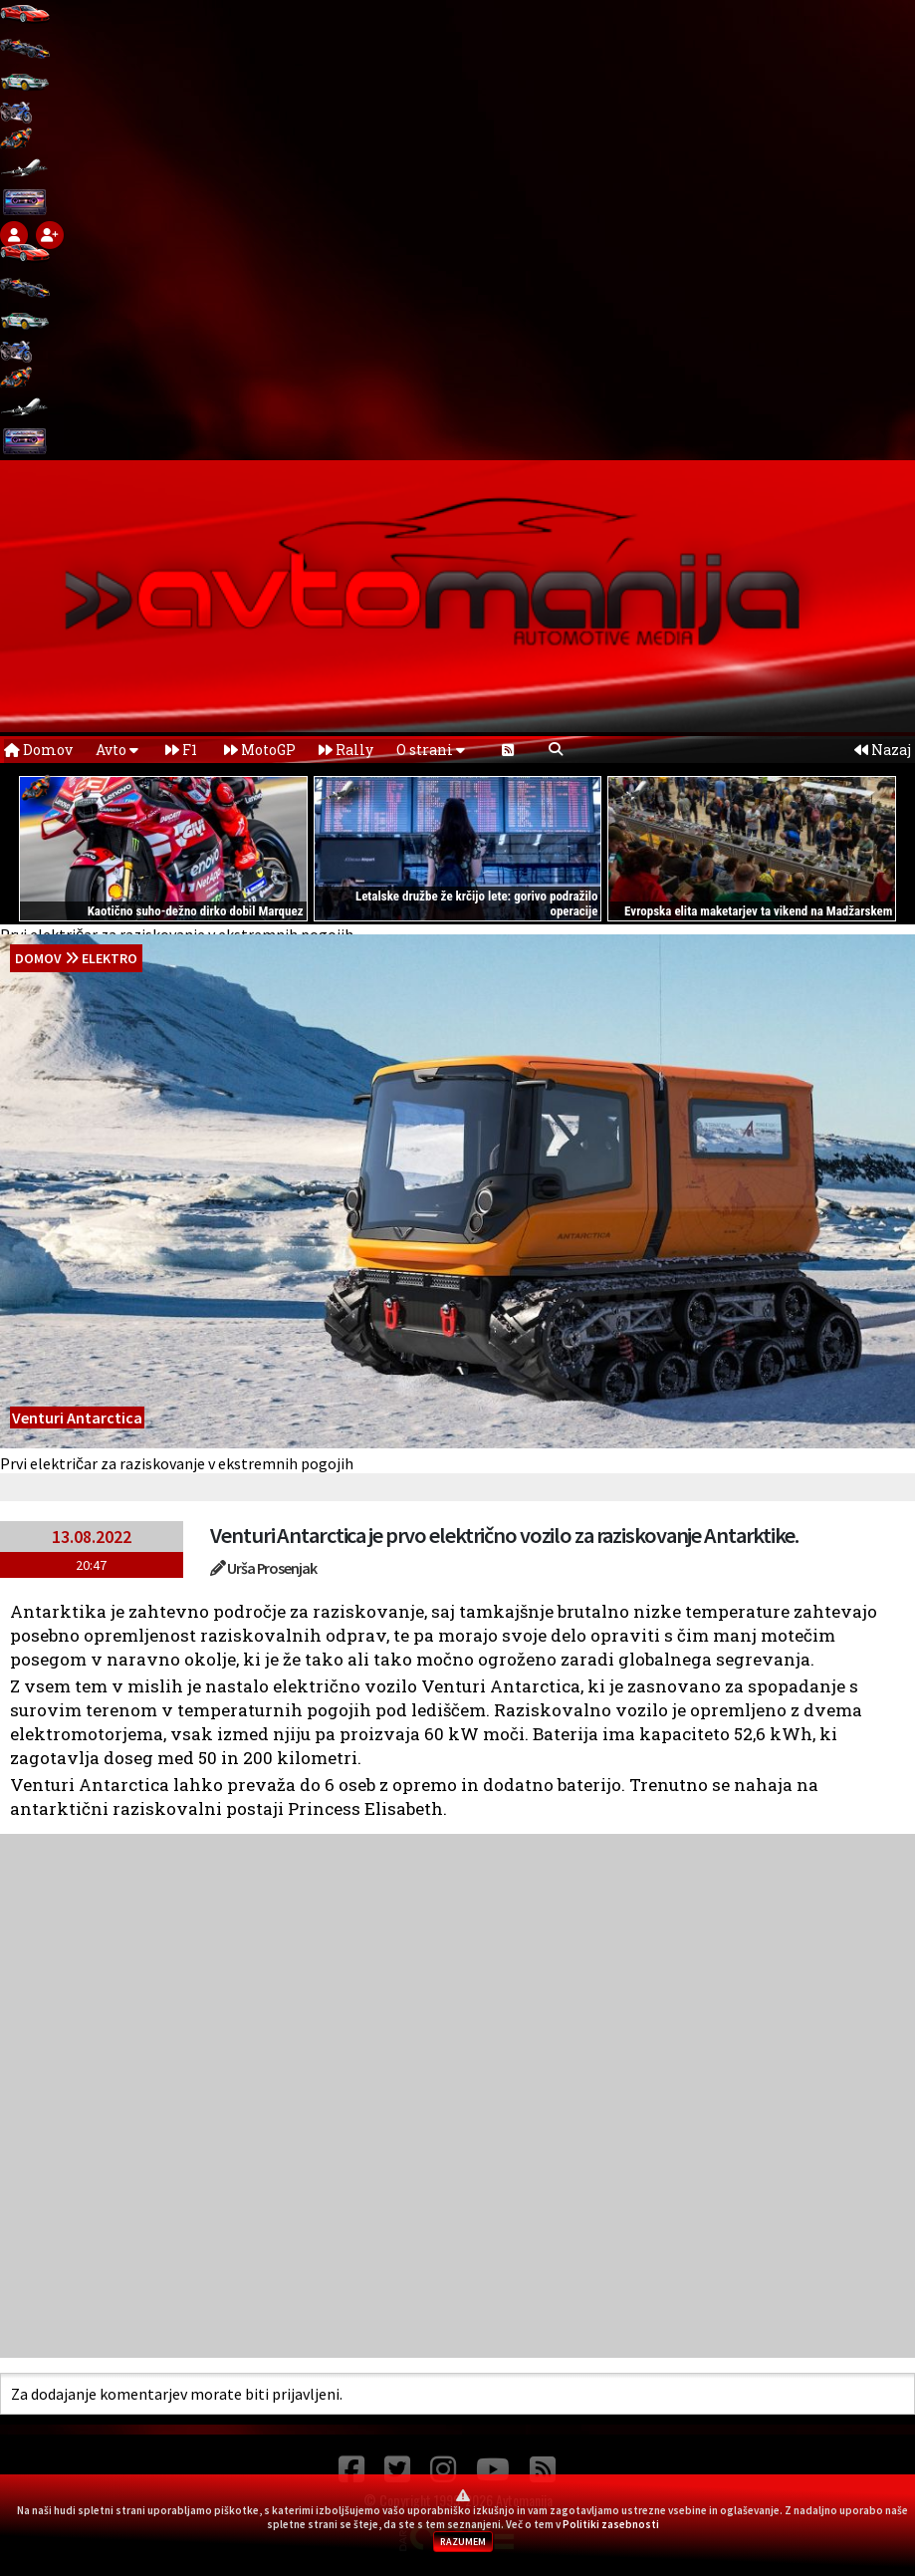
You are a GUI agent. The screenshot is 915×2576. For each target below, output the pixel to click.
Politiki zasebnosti (611, 2524)
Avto (117, 749)
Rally (346, 749)
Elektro (109, 958)
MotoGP (260, 749)
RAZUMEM (463, 2541)
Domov (38, 749)
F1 (181, 749)
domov (38, 958)
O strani (430, 749)
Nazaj (882, 749)
